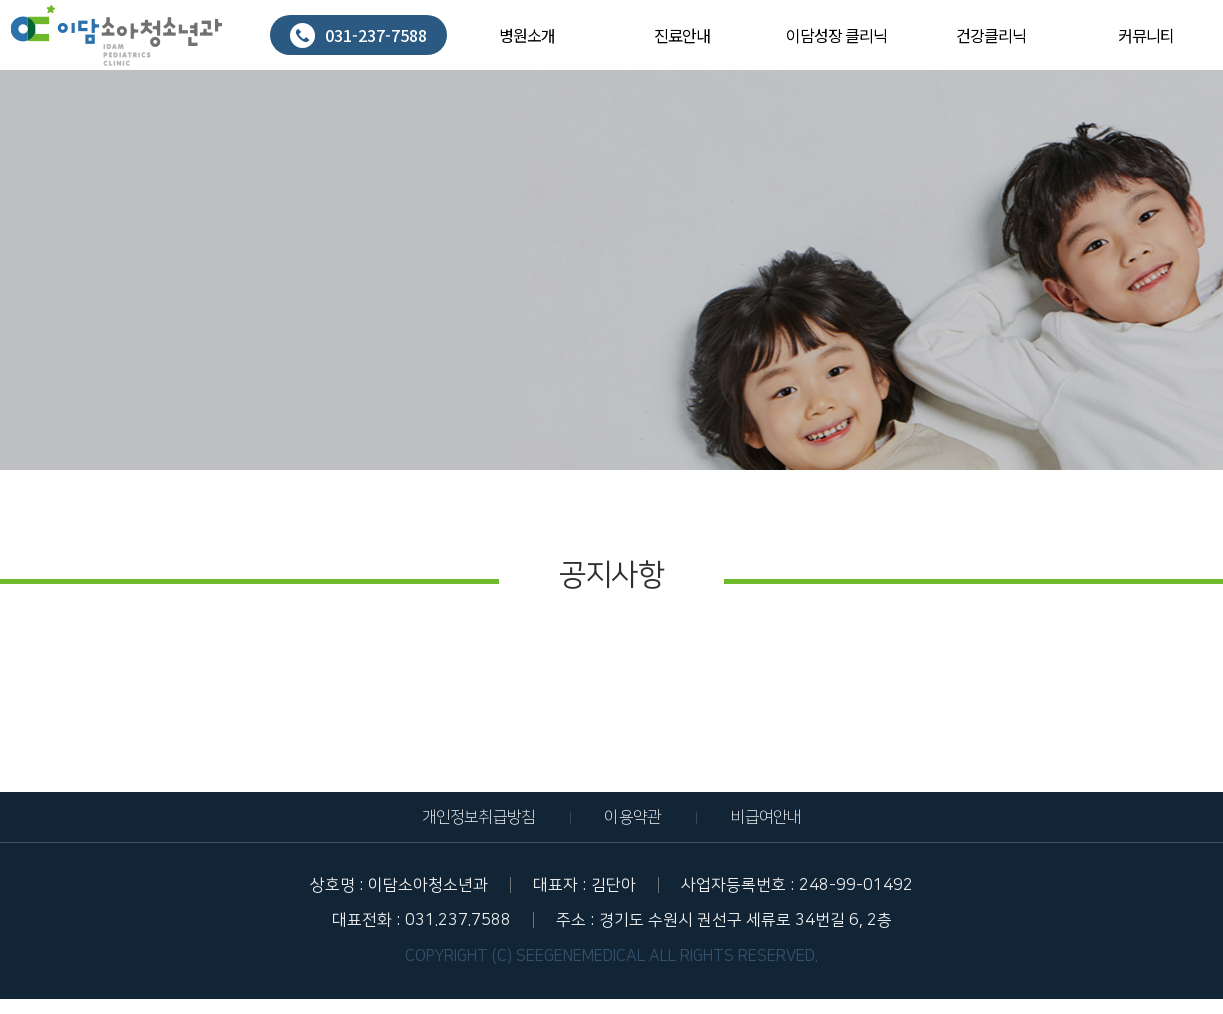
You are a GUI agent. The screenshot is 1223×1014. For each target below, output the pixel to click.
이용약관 (632, 817)
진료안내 (682, 35)
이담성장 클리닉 (836, 35)
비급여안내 (765, 817)
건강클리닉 (991, 35)
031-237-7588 (358, 35)
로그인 (1190, 14)
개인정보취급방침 (479, 817)
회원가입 (1195, 24)
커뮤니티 (1146, 35)
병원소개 (527, 35)
